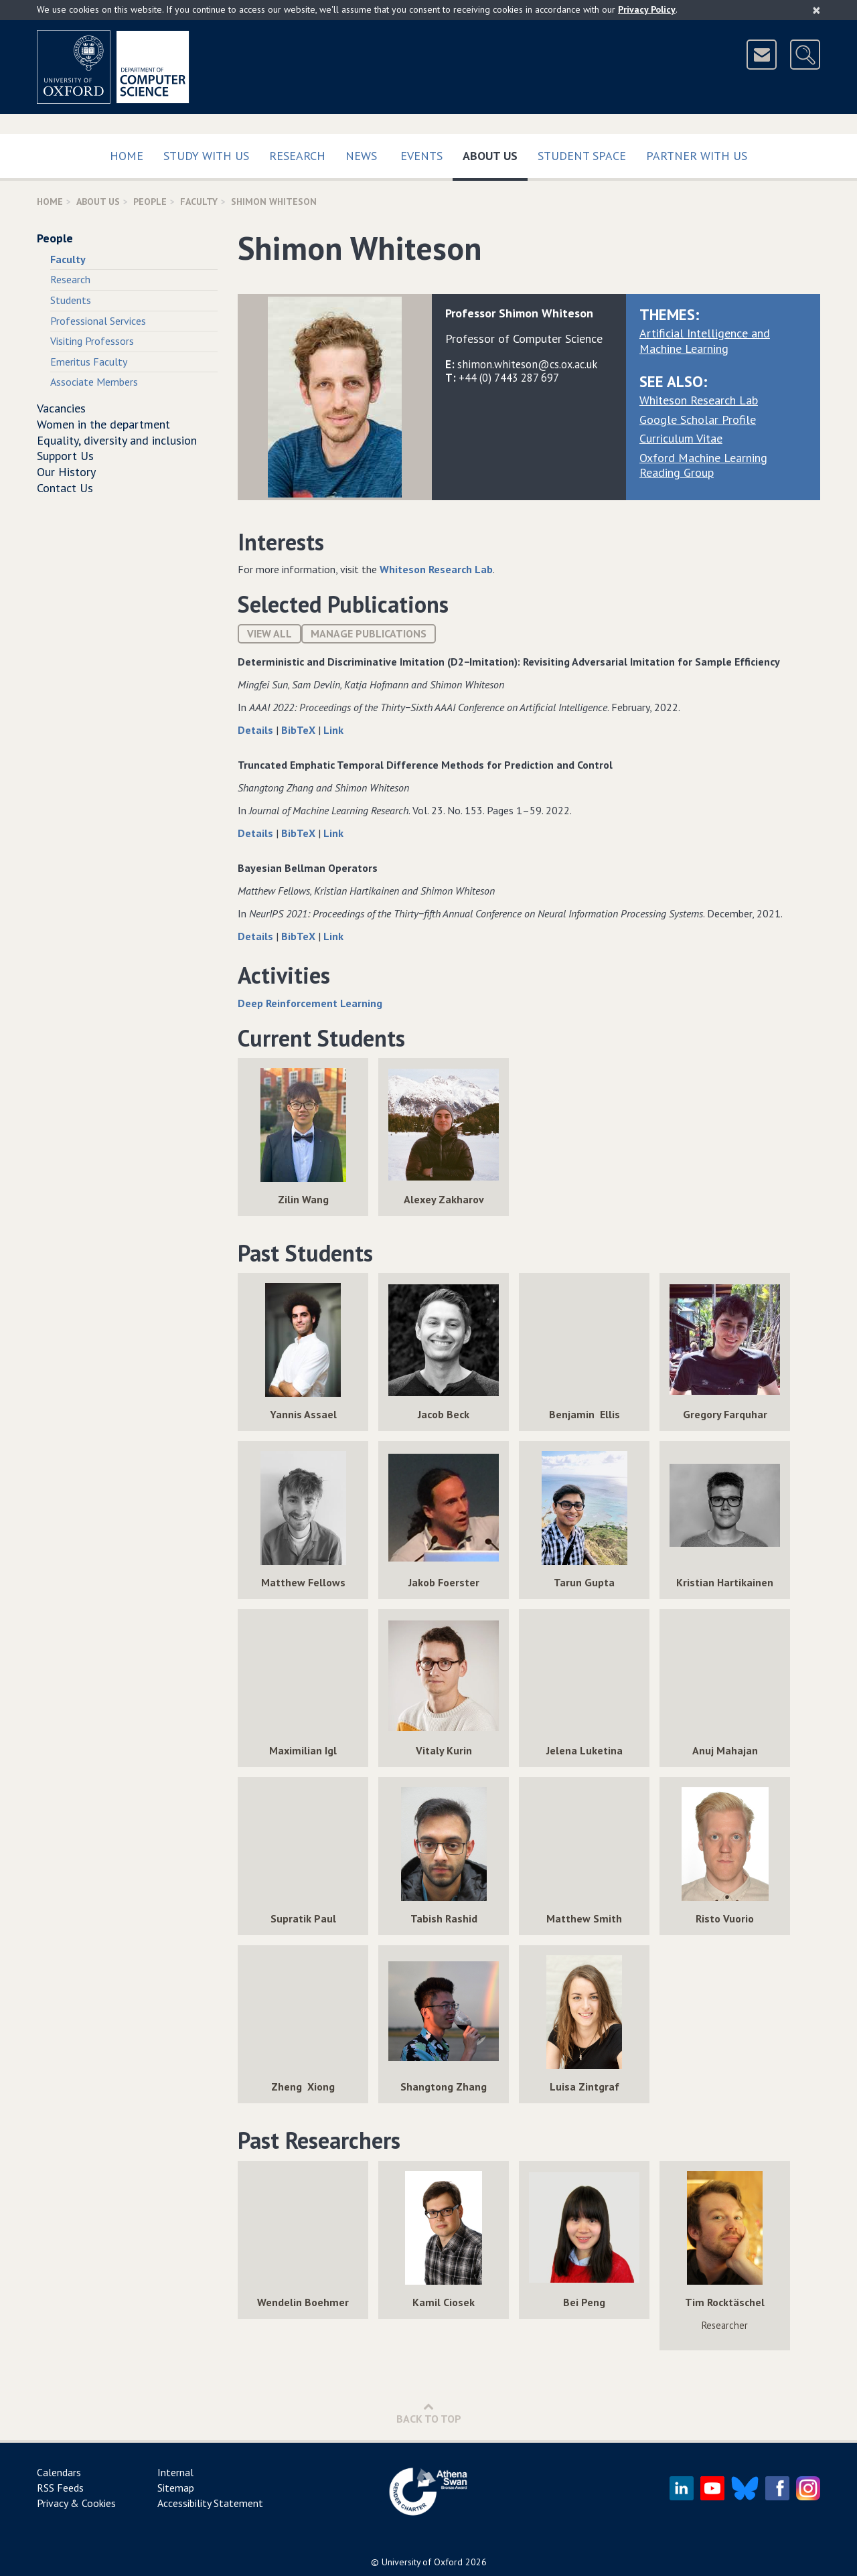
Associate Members (94, 381)
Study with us (206, 155)
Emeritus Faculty (88, 361)
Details (257, 730)
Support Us (65, 455)
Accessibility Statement (210, 2503)
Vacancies (61, 408)
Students (70, 300)
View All (269, 633)
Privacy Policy (647, 9)
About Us (495, 153)
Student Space (582, 155)
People (150, 202)
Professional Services (98, 320)
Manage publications (368, 633)
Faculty (199, 202)
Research (297, 155)
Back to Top (428, 2413)
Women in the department (103, 424)
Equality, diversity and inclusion (117, 440)
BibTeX (299, 730)
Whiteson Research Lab (698, 400)
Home (126, 155)
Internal (175, 2472)
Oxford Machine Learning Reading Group (703, 465)
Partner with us (696, 155)
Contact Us (65, 488)
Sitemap (175, 2487)
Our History (66, 471)
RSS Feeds (60, 2487)
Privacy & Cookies (76, 2503)
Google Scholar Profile (697, 419)
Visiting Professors (92, 341)
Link (333, 730)
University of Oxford (422, 2562)
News (361, 155)
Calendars (59, 2472)
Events (421, 155)
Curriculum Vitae (680, 438)
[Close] (816, 10)
